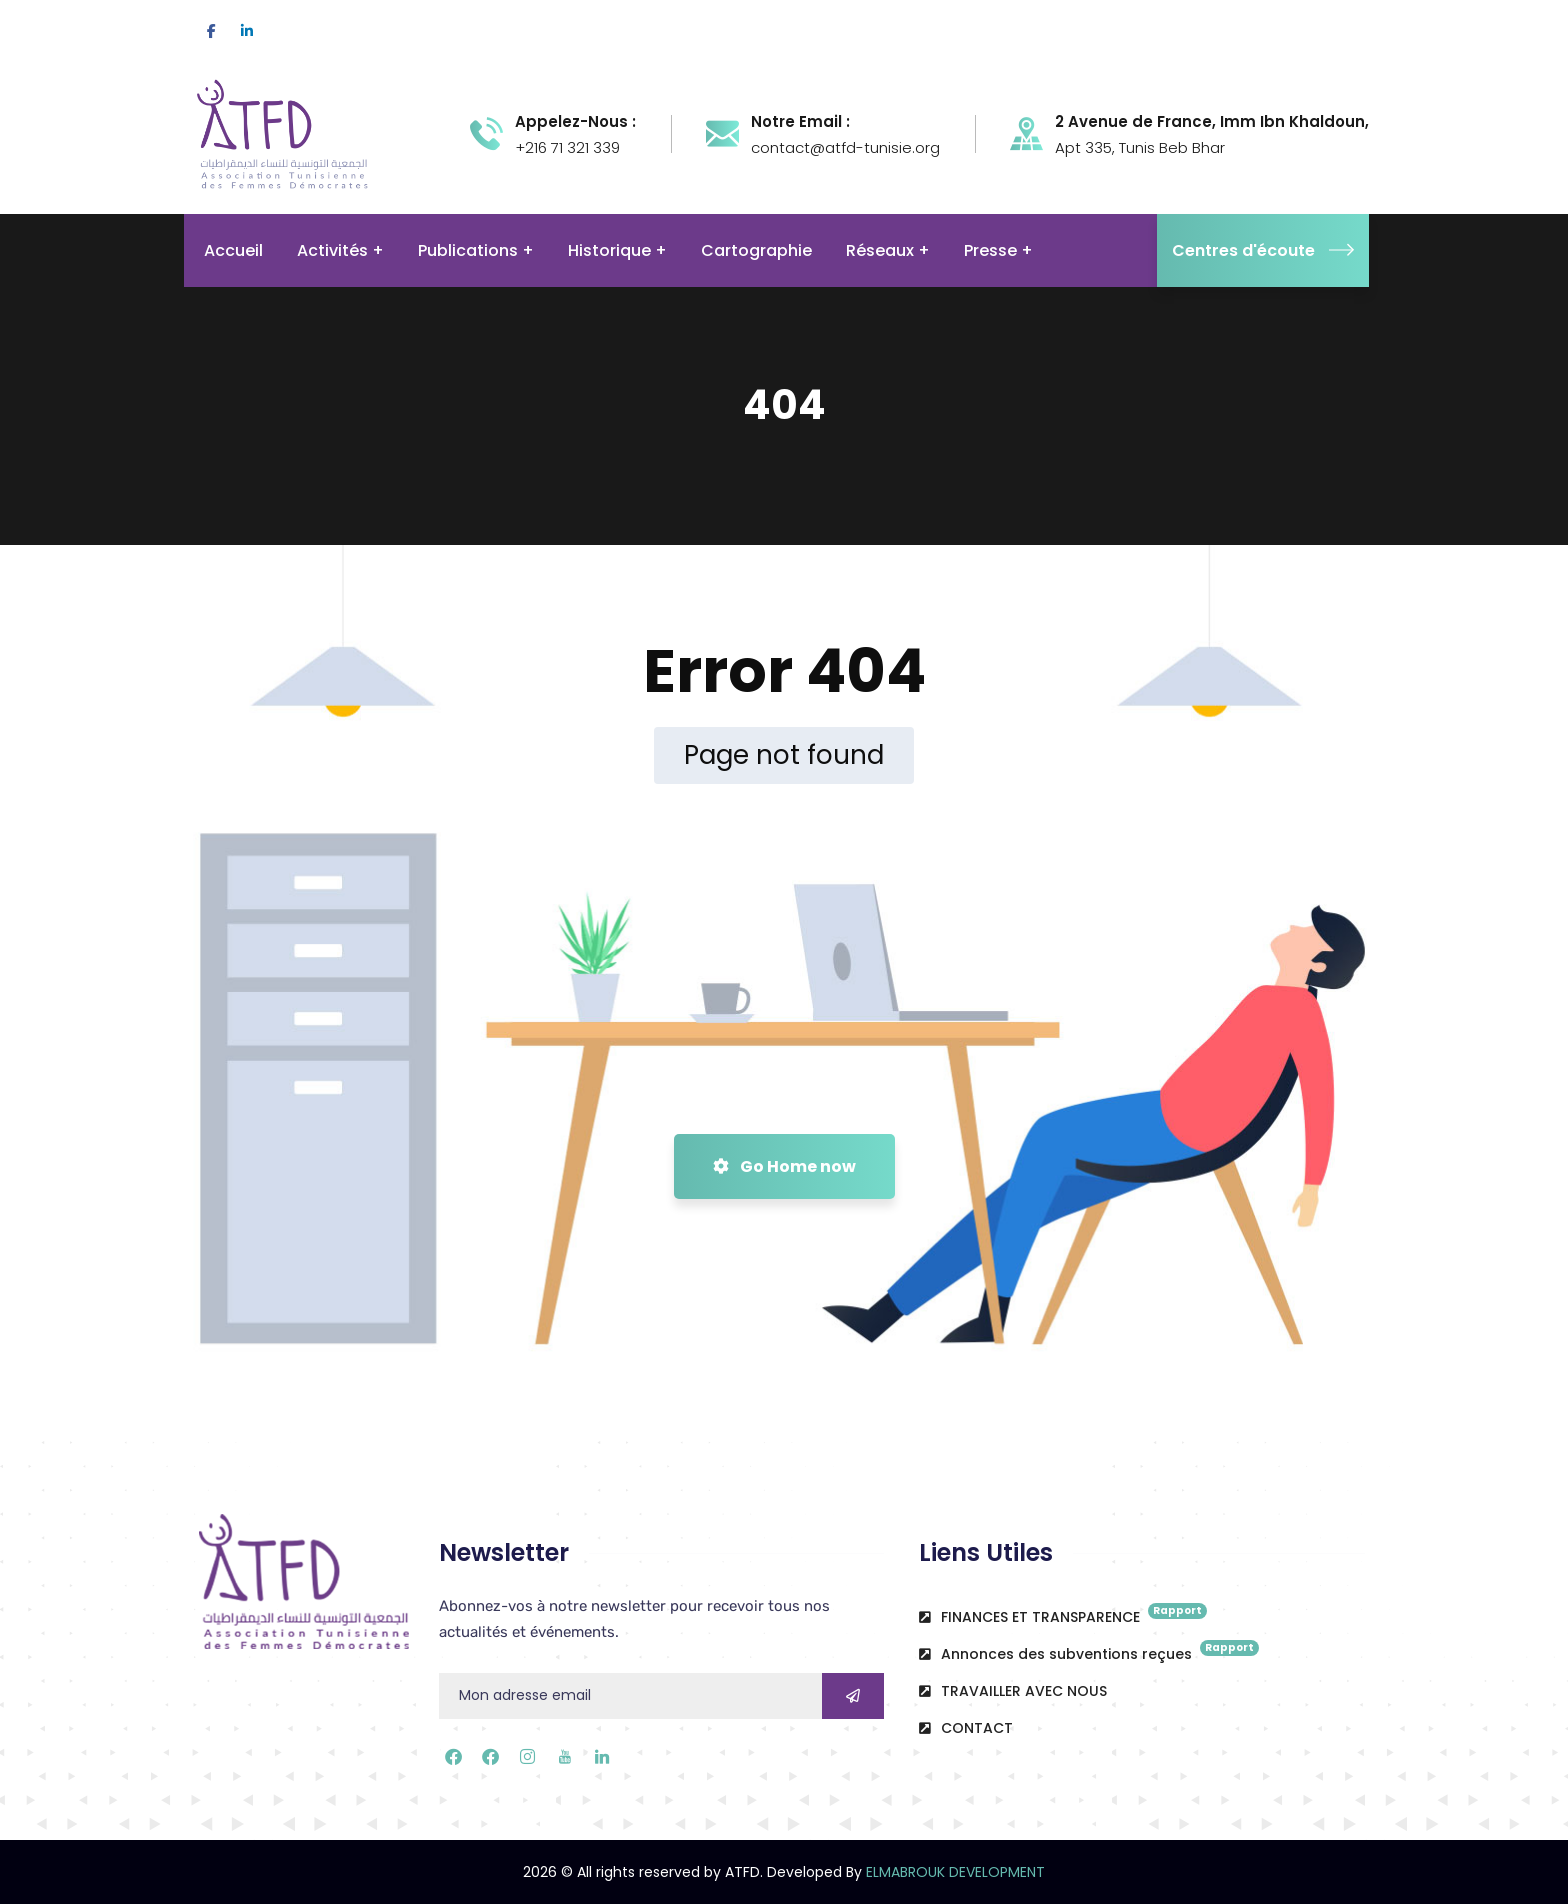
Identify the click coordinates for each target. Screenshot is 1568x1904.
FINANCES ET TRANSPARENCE (1063, 1615)
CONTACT (966, 1728)
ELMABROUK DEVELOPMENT (955, 1872)
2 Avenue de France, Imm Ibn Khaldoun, (1212, 122)
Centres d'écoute (1263, 250)
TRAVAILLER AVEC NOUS (1013, 1691)
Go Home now (784, 1166)
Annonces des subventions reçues (1089, 1652)
